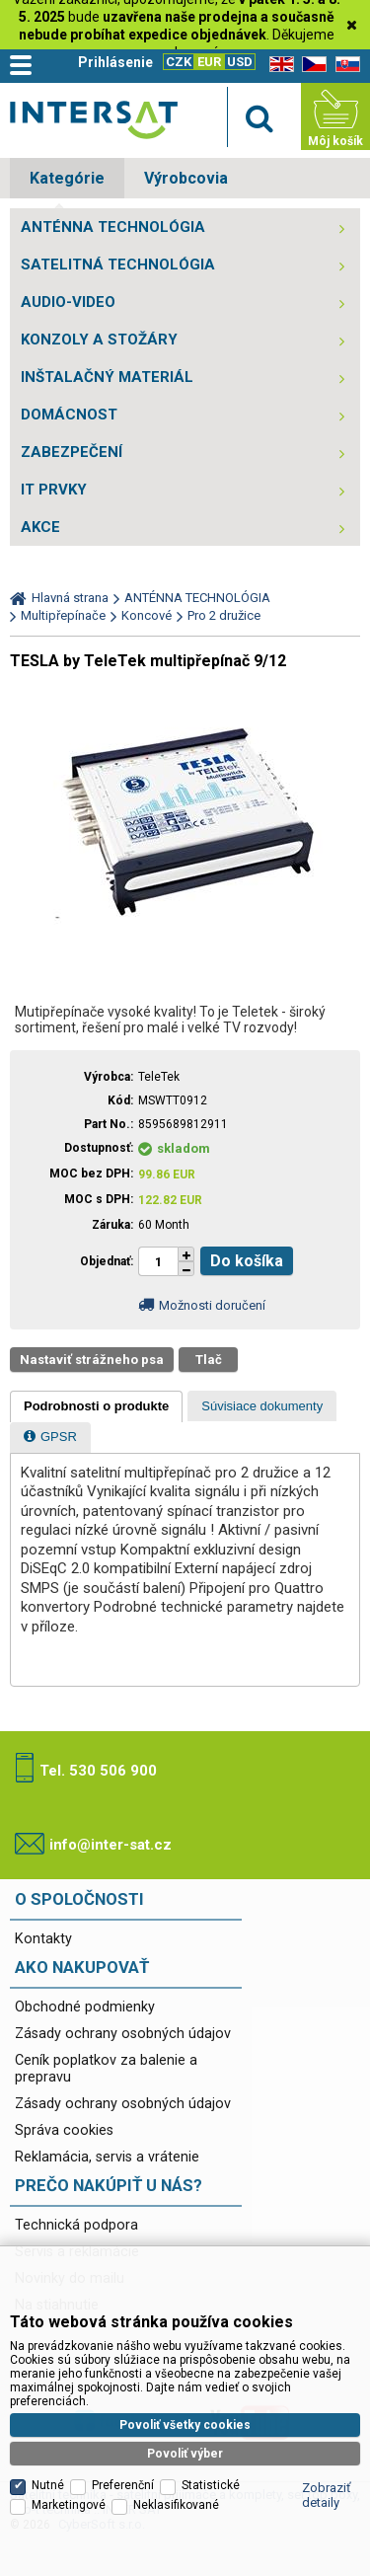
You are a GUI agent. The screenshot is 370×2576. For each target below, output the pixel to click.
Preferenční (123, 2436)
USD (240, 61)
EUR (209, 61)
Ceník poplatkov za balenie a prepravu (106, 2068)
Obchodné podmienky (85, 2007)
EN (278, 64)
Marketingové (69, 2455)
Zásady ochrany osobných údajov (123, 2033)
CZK (178, 61)
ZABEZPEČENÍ (71, 452)
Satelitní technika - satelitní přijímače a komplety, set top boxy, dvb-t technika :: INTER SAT (94, 120)
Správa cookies (64, 2130)
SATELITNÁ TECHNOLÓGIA (118, 264)
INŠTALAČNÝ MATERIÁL (107, 377)
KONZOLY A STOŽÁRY (99, 339)
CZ (311, 64)
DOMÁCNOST (69, 414)
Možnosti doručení (212, 1305)
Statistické (211, 2436)
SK (344, 64)
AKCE (40, 527)
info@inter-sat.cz (110, 1845)
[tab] (96, 1406)
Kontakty (43, 1939)
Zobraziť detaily (326, 2446)
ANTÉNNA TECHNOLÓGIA (113, 227)
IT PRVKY (54, 489)
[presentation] (96, 1406)
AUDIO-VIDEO (68, 302)
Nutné (48, 2436)
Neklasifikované (176, 2455)
